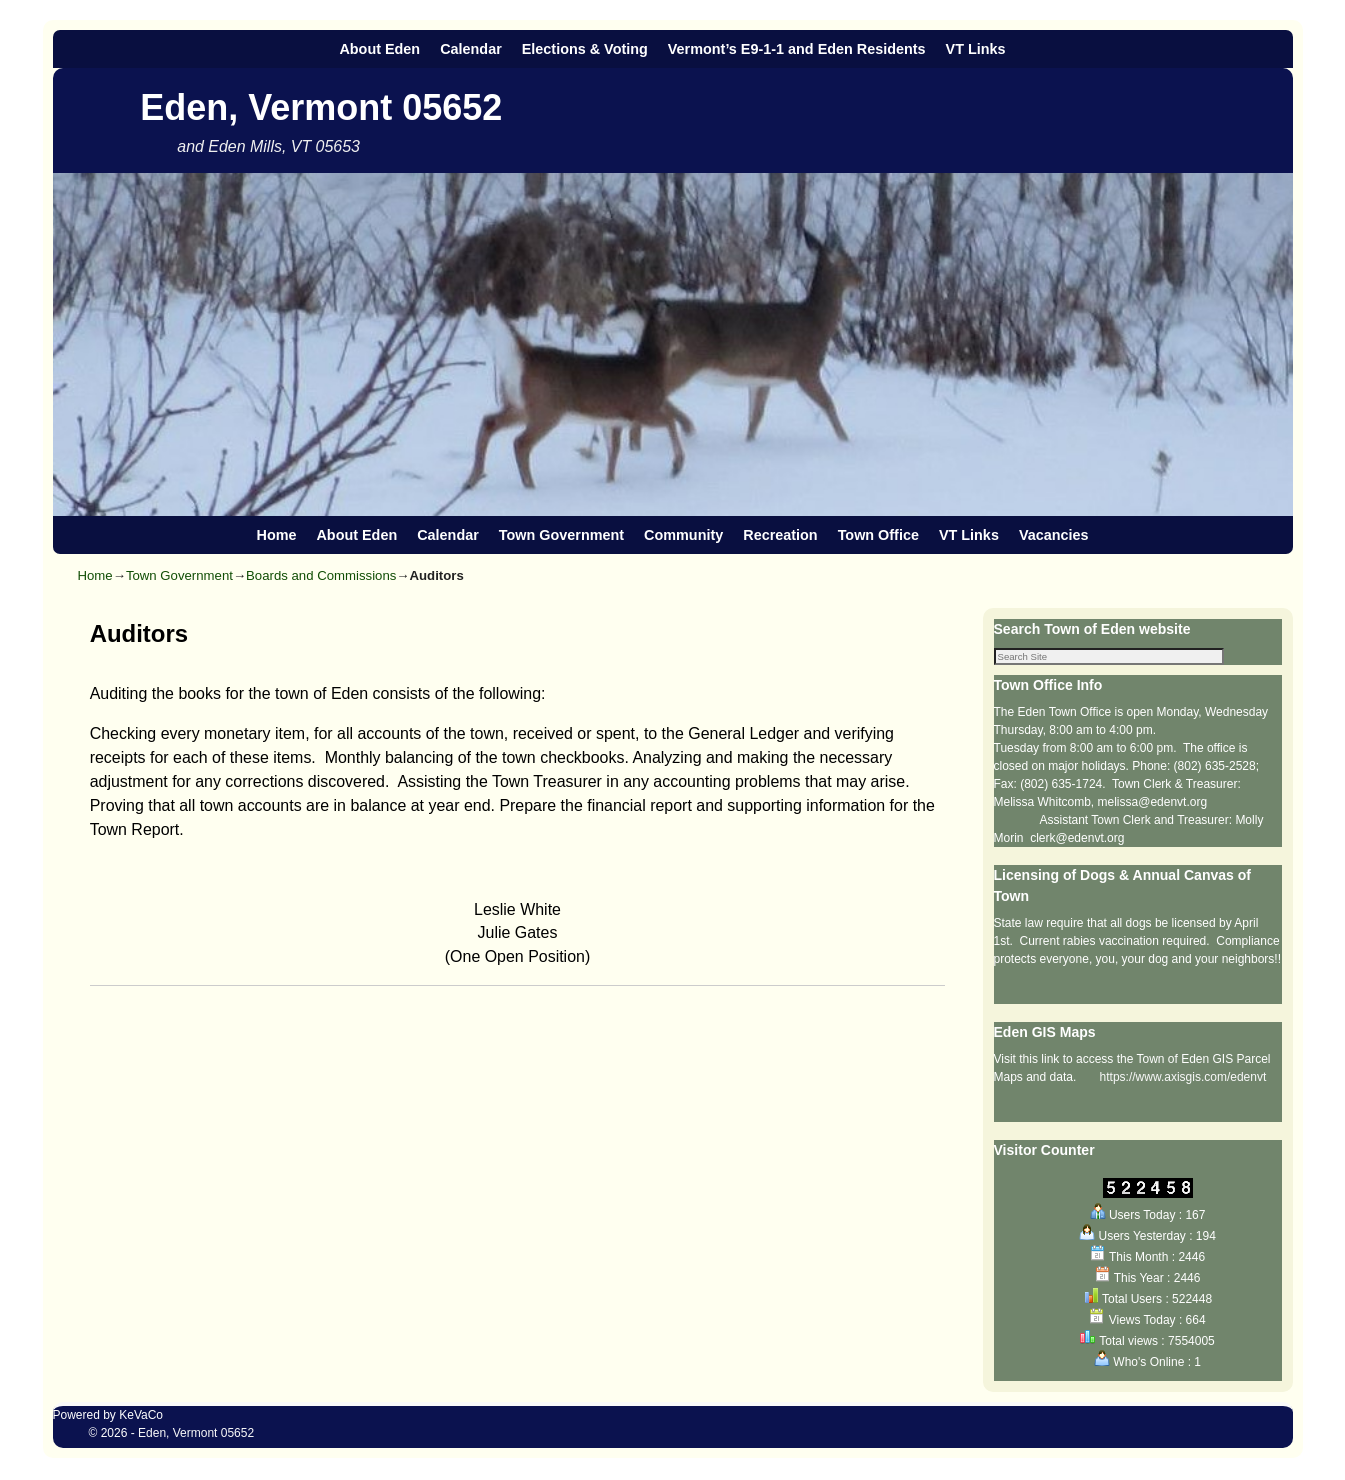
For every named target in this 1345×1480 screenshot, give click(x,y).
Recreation (780, 535)
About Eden (379, 49)
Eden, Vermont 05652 (321, 107)
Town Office (878, 535)
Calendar (471, 49)
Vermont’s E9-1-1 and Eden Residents (797, 49)
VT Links (976, 49)
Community (683, 535)
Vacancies (1054, 535)
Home (276, 535)
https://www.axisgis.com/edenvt (1183, 1079)
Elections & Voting (585, 49)
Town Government (561, 535)
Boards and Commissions (321, 575)
